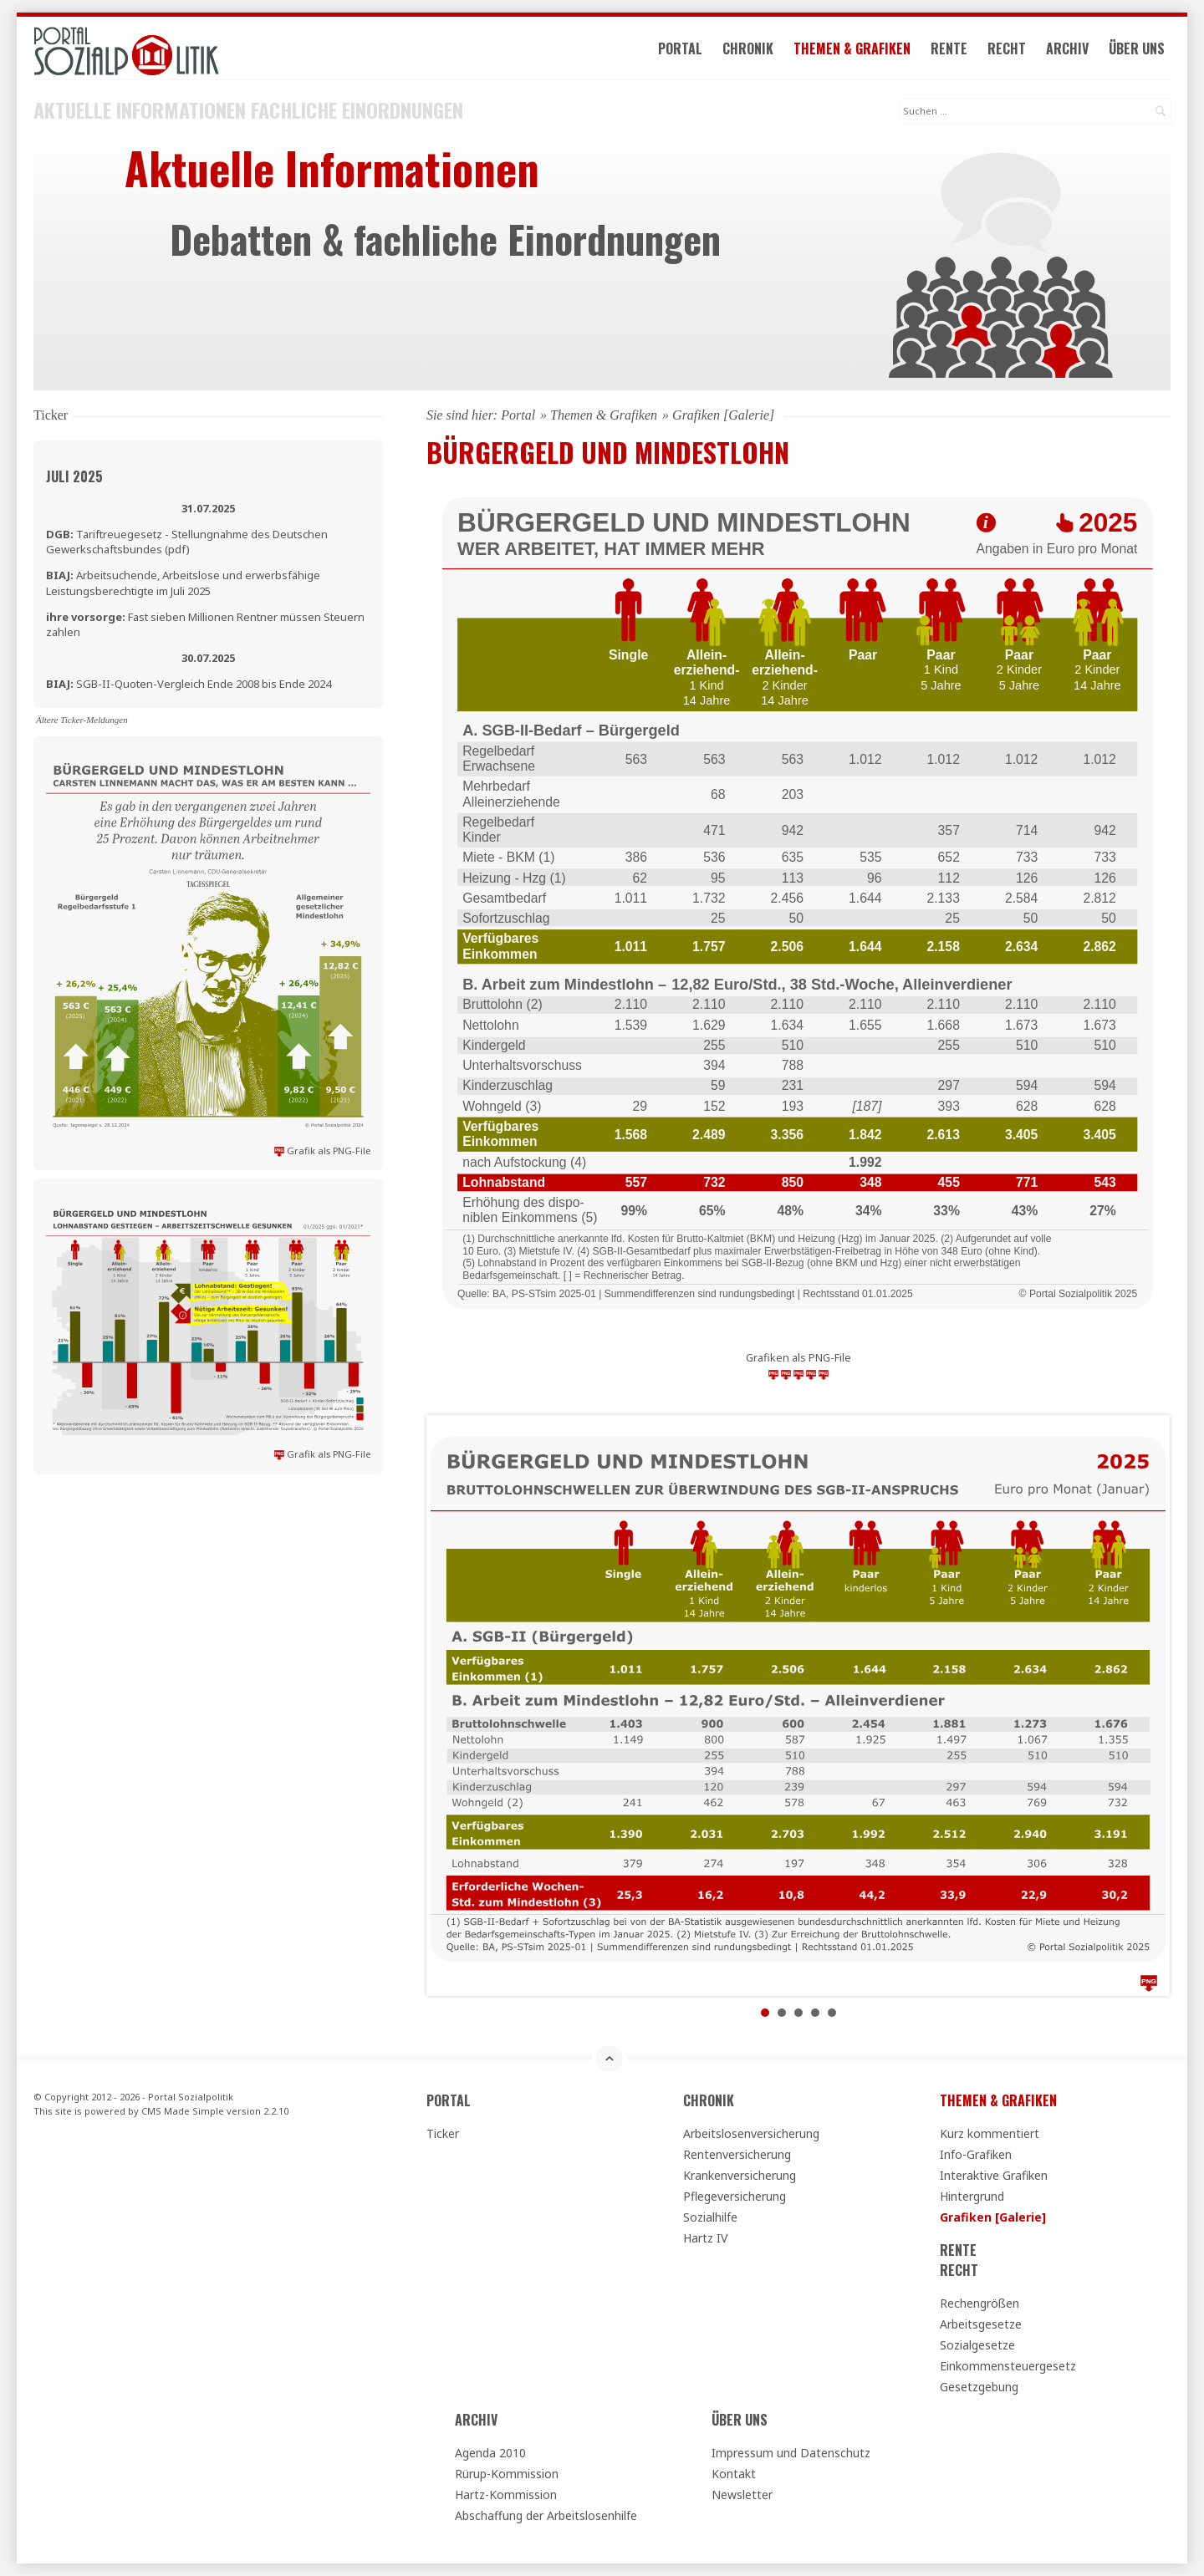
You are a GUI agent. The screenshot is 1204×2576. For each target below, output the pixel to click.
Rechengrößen (979, 2303)
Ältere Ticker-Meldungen (82, 720)
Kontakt (734, 2474)
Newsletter (742, 2494)
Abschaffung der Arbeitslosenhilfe (546, 2515)
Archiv (1067, 48)
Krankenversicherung (739, 2175)
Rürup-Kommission (507, 2474)
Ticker (442, 2133)
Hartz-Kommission (506, 2494)
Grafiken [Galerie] (993, 2217)
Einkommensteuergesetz (1008, 2366)
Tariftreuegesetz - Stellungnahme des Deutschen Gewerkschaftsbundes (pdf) (187, 542)
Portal (680, 48)
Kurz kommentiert (989, 2133)
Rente (949, 48)
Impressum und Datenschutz (791, 2453)
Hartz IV (705, 2238)
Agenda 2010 (490, 2453)
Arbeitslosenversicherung (751, 2133)
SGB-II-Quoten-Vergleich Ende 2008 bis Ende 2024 (188, 683)
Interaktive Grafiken (994, 2175)
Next (1143, 1706)
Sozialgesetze (977, 2345)
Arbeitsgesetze (981, 2324)
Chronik (747, 48)
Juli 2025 (74, 476)
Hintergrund (972, 2196)
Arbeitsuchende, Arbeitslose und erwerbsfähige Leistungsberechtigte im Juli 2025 (183, 583)
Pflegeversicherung (734, 2196)
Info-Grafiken (976, 2154)
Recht (1006, 48)
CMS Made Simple (182, 2111)
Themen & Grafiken (852, 48)
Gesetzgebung (979, 2387)
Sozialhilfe (710, 2217)
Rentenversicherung (737, 2154)
